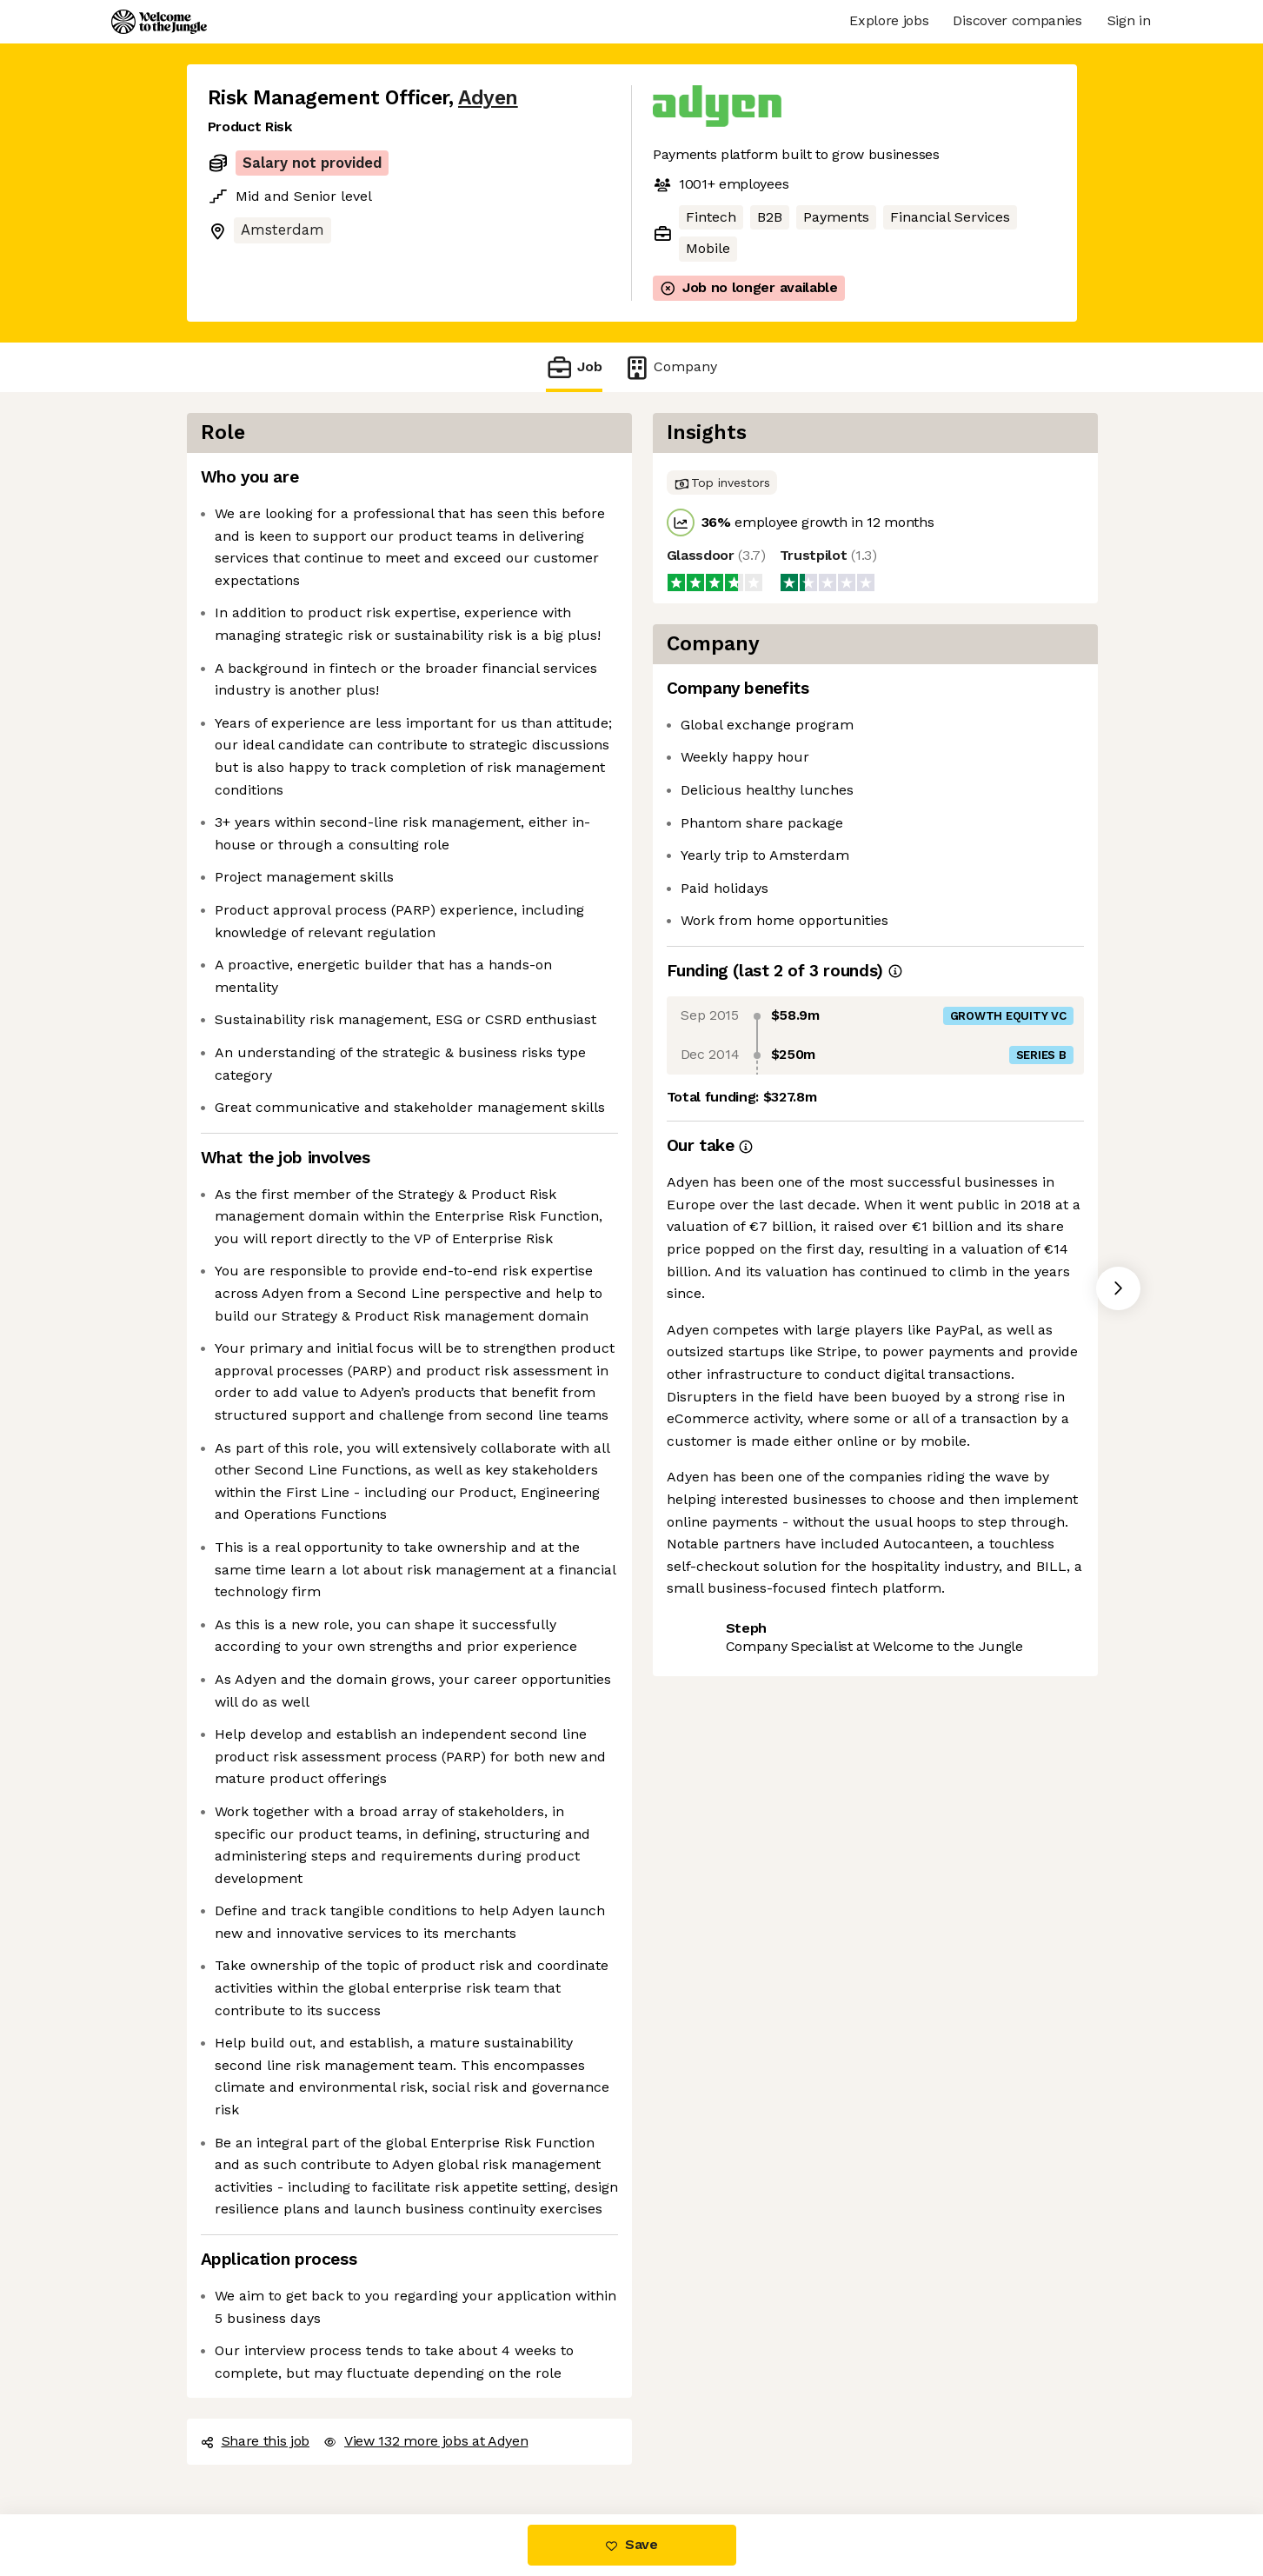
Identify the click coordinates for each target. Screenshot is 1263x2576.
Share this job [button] (255, 2441)
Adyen (488, 98)
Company (670, 367)
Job (574, 367)
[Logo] (159, 22)
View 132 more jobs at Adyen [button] (425, 2441)
